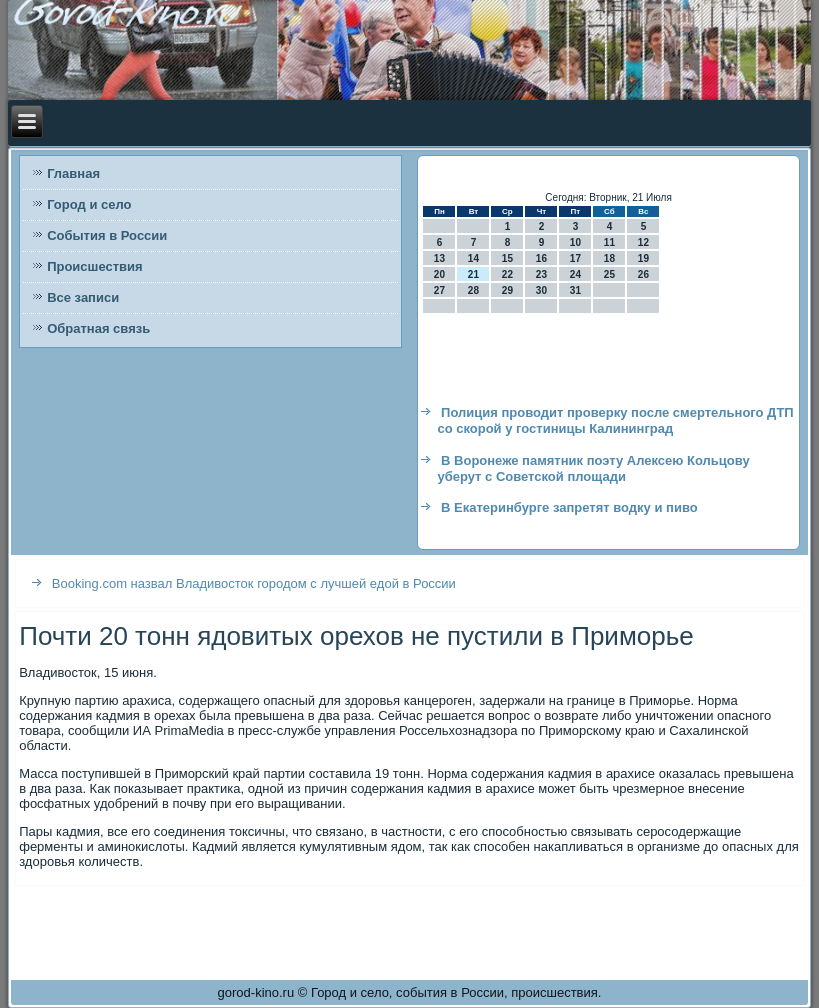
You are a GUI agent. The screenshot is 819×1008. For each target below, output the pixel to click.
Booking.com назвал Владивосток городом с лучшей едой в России (254, 583)
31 (575, 290)
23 (541, 274)
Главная (73, 173)
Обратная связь (98, 328)
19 (643, 258)
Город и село (89, 204)
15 (507, 258)
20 (439, 274)
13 (439, 258)
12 (643, 242)
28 (473, 290)
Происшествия (95, 266)
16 (541, 258)
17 (575, 258)
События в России (107, 235)
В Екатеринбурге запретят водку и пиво (569, 507)
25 (609, 274)
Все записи (83, 297)
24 (575, 274)
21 (473, 274)
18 (609, 258)
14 (473, 258)
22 (507, 274)
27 (439, 290)
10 (575, 242)
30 (541, 290)
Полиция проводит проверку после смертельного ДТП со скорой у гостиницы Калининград (615, 420)
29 (507, 290)
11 (609, 242)
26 (643, 274)
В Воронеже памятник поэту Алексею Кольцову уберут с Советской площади (593, 468)
